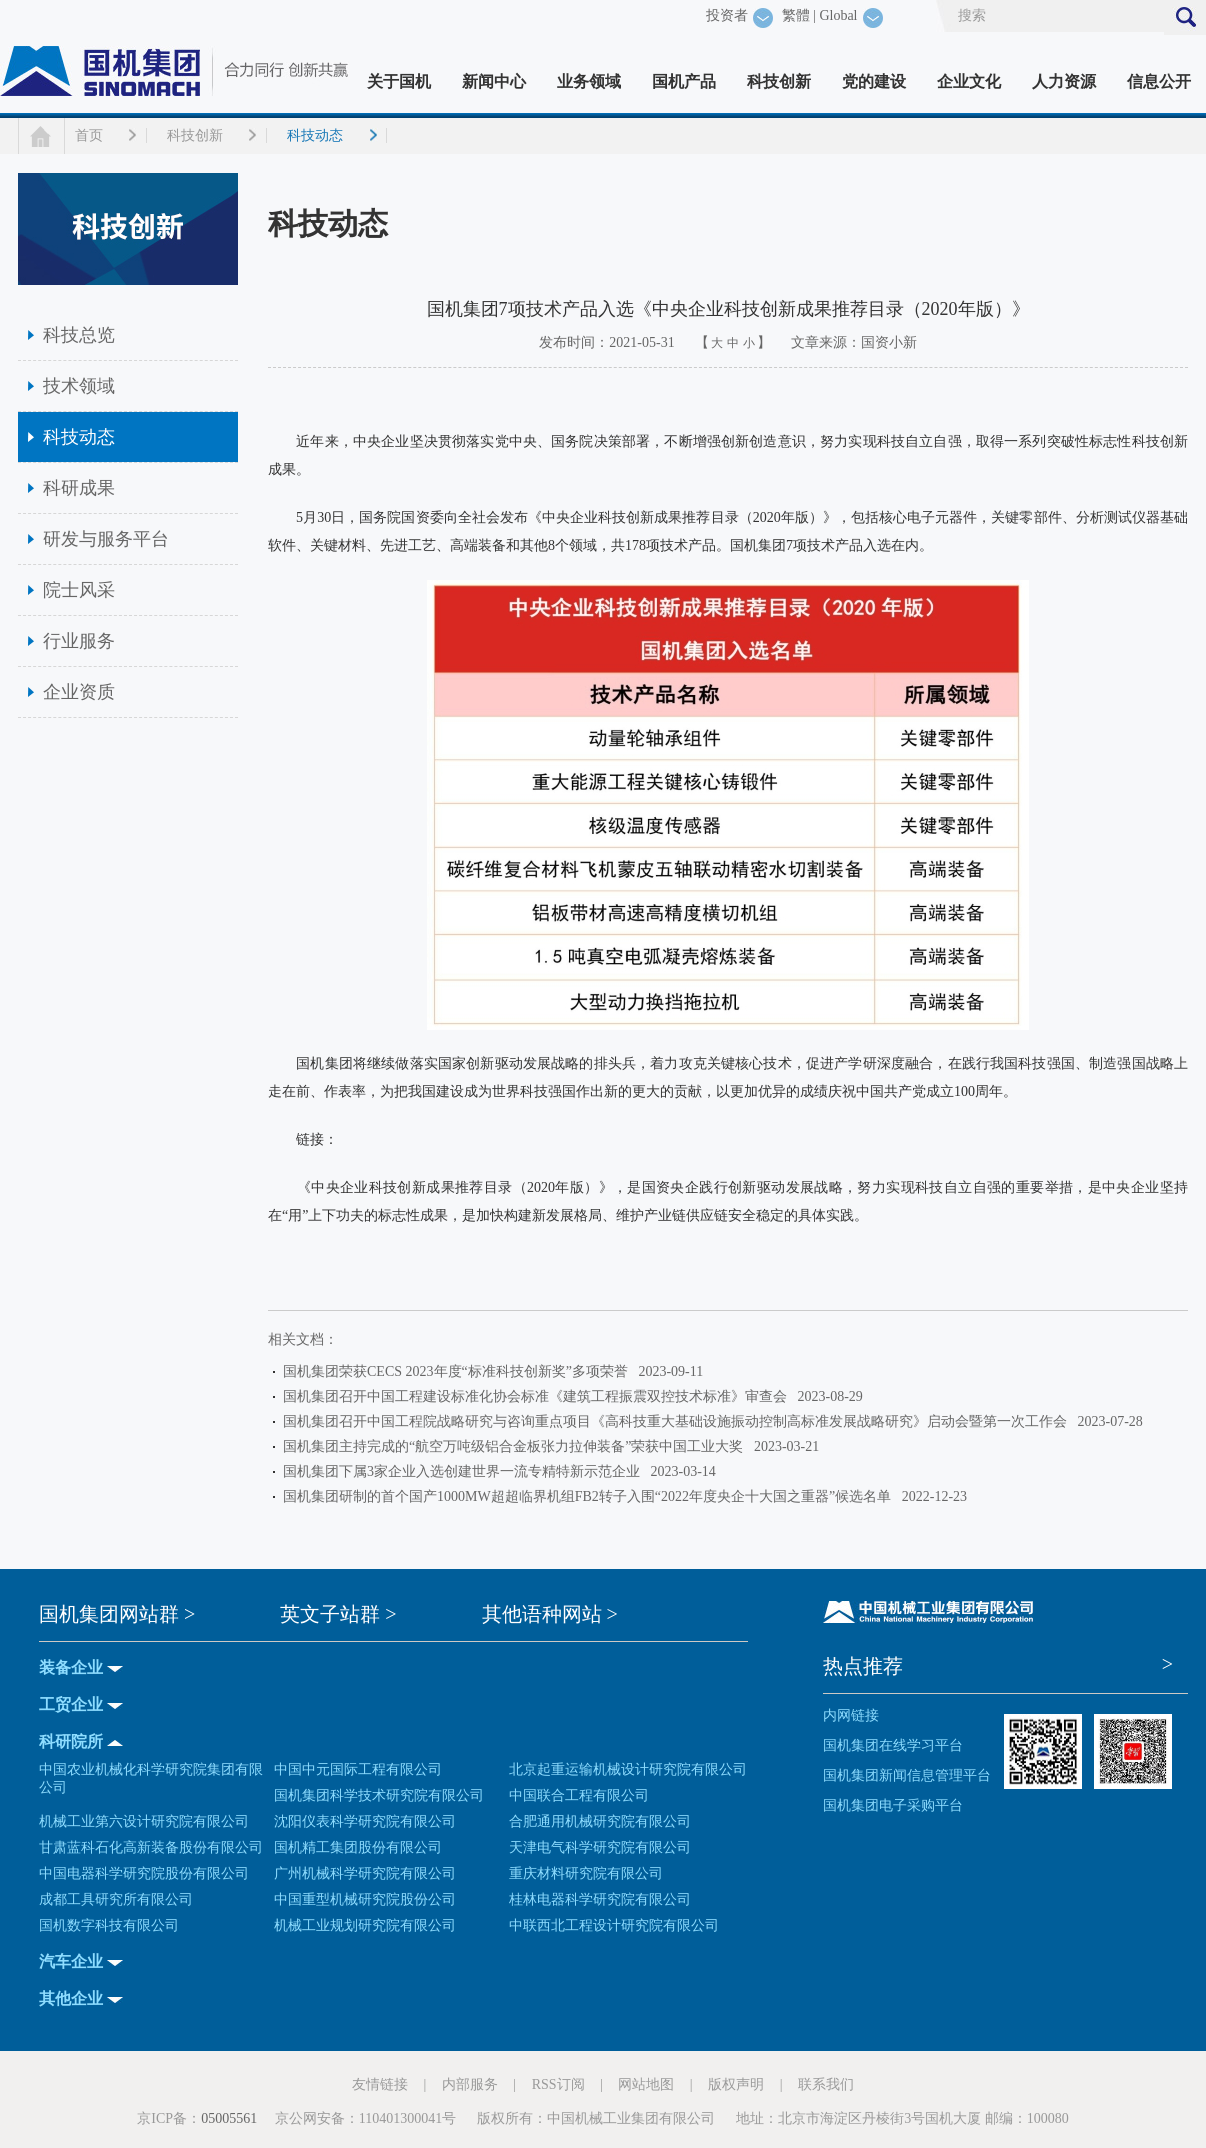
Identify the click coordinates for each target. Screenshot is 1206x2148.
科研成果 (79, 488)
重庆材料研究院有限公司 (586, 1873)
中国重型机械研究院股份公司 (365, 1899)
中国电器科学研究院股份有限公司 (144, 1873)
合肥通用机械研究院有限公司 (600, 1821)
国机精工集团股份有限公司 (358, 1847)
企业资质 (79, 692)
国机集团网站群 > (117, 1614)
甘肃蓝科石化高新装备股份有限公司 (151, 1847)
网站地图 (646, 2084)
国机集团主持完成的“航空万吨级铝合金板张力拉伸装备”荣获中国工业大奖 (516, 1446)
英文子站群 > (338, 1614)
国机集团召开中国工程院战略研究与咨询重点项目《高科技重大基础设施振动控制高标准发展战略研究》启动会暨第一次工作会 (678, 1421)
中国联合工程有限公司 (579, 1795)
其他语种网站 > (550, 1614)
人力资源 (1064, 81)
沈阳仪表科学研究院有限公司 (365, 1821)
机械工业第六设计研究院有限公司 (144, 1821)
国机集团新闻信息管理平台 (907, 1775)
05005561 (229, 2118)
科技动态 (315, 135)
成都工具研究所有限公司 (116, 1899)
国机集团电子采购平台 (893, 1805)
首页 (89, 135)
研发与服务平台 (106, 539)
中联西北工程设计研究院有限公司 (614, 1925)
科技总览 (79, 335)
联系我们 (826, 2084)
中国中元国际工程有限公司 (358, 1769)
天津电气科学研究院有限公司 (600, 1847)
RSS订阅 (558, 2084)
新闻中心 (494, 81)
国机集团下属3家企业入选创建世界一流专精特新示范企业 (465, 1471)
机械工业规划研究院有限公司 (365, 1925)
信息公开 (1159, 81)
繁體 (796, 15)
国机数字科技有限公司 (109, 1925)
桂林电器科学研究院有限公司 (600, 1899)
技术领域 (79, 386)
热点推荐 (863, 1666)
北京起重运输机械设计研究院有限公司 (628, 1769)
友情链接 (380, 2084)
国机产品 (684, 81)
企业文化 (969, 81)
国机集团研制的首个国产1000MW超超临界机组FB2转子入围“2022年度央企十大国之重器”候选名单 (590, 1496)
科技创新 (779, 81)
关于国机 (399, 81)
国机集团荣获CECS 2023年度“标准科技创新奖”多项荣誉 (459, 1371)
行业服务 (79, 641)
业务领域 (589, 81)
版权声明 (736, 2084)
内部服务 (470, 2084)
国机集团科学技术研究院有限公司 (379, 1795)
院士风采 (79, 590)
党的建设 (874, 81)
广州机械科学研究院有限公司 (365, 1873)
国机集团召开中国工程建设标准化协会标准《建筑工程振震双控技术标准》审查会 (538, 1396)
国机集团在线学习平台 (893, 1745)
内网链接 (851, 1715)
